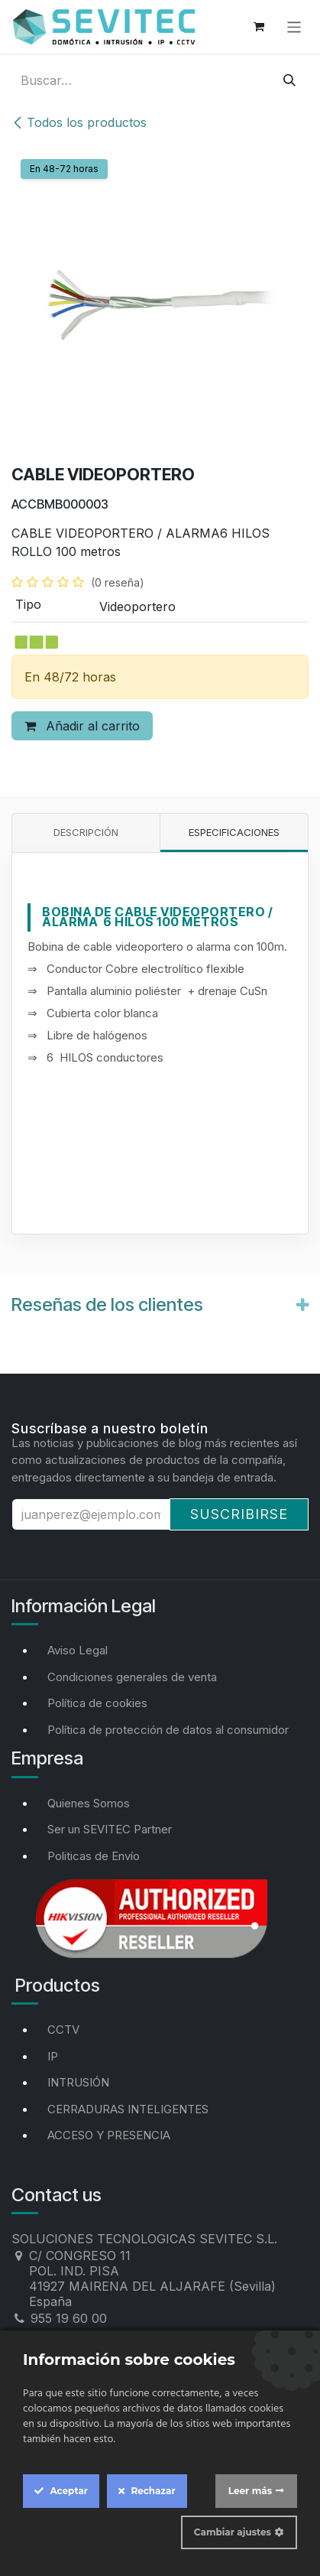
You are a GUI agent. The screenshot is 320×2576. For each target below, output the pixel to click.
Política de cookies (97, 1703)
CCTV (63, 2029)
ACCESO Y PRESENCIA (108, 2135)
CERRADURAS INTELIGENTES (127, 2109)
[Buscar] (289, 80)
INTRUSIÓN (78, 2082)
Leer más (250, 2490)
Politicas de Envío (93, 1856)
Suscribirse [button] (239, 1514)
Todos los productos (79, 122)
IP (52, 2056)
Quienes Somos (88, 1803)
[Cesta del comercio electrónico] (258, 26)
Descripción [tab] (85, 832)
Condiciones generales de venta (132, 1677)
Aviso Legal (77, 1650)
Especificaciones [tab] (234, 832)
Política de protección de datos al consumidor (168, 1729)
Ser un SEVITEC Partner (109, 1829)
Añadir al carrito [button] (82, 725)
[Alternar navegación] (294, 26)
